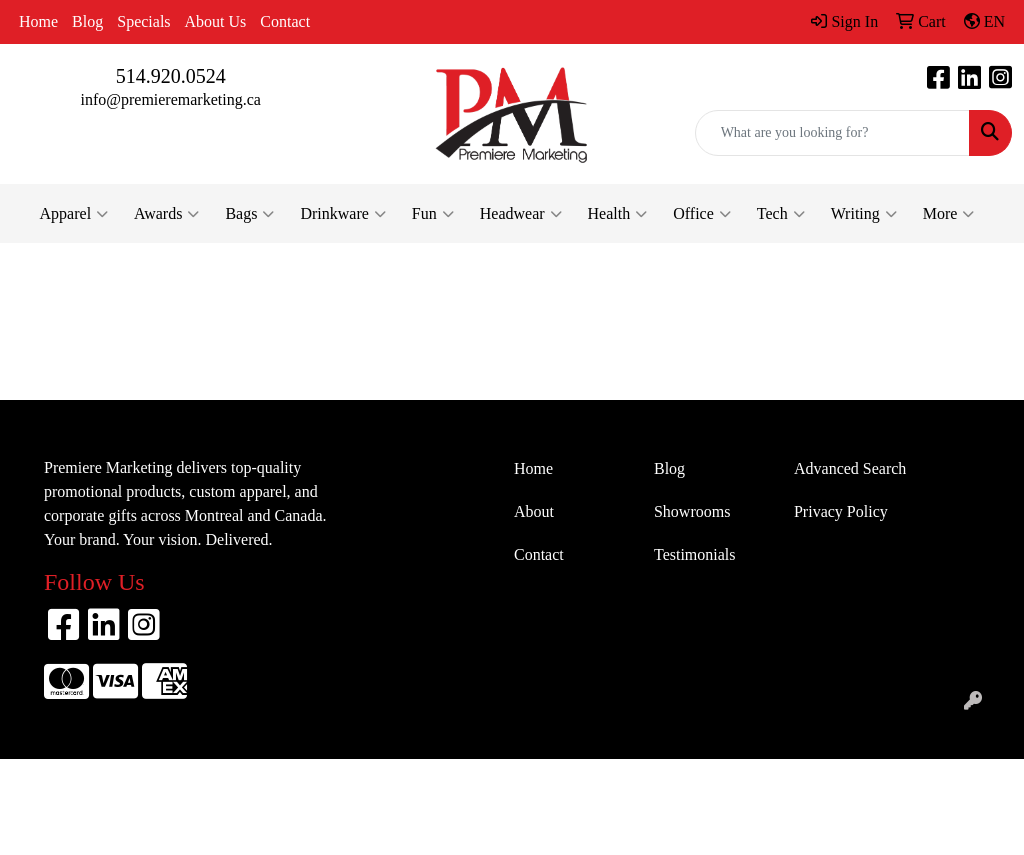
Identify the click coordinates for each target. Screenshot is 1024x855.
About (534, 511)
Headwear (521, 214)
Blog (87, 21)
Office (702, 214)
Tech (781, 214)
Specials (143, 21)
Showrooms (692, 511)
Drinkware (342, 214)
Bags (249, 214)
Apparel (74, 214)
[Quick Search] (832, 133)
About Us (216, 21)
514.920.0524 (171, 76)
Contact (285, 21)
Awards (166, 214)
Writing (864, 214)
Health (618, 214)
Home (38, 21)
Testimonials (695, 554)
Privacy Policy (841, 511)
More (949, 214)
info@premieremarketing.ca (170, 99)
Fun (433, 214)
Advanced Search (850, 468)
